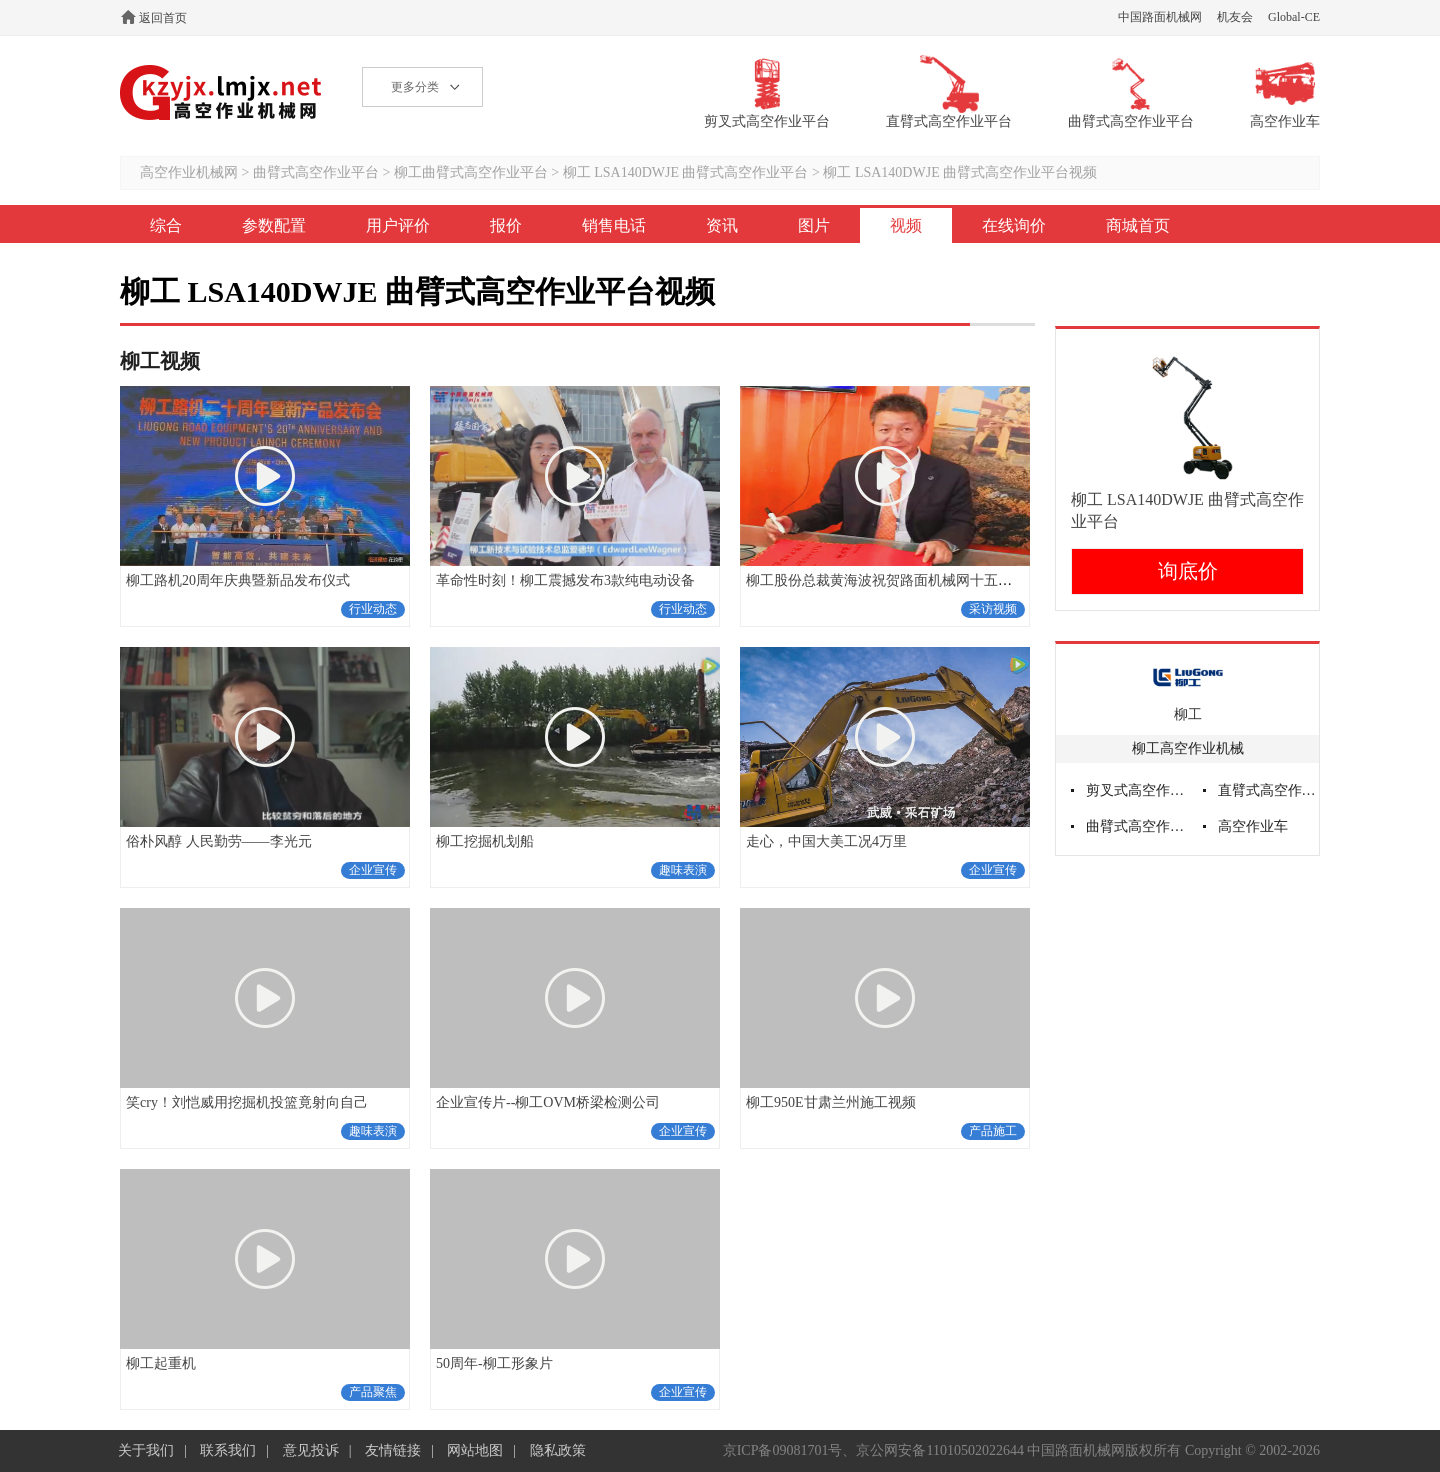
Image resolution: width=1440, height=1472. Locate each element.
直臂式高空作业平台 (1269, 790)
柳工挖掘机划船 (485, 841)
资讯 (722, 225)
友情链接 (393, 1450)
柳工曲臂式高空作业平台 (471, 172)
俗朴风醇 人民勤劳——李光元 (219, 841)
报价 (506, 225)
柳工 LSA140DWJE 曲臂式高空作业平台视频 (960, 172)
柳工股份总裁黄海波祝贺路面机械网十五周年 (886, 580)
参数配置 (274, 225)
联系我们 (228, 1450)
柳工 (1188, 714)
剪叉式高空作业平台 (1137, 790)
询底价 (1188, 571)
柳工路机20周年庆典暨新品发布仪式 (238, 580)
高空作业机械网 (221, 92)
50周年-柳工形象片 (494, 1363)
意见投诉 (311, 1450)
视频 (906, 225)
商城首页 (1138, 225)
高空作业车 (1253, 826)
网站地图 (475, 1450)
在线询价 (1014, 225)
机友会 (1235, 17)
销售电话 (614, 225)
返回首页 (163, 18)
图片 (814, 225)
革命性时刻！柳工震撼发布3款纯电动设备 (565, 580)
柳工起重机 (161, 1363)
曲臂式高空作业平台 (316, 172)
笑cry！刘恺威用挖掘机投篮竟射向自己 (247, 1102)
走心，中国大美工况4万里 (826, 841)
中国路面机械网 (1160, 17)
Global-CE (1294, 17)
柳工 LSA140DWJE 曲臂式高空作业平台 (686, 172)
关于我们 (146, 1450)
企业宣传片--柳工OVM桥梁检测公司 (548, 1102)
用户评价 (398, 225)
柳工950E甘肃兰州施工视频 (831, 1102)
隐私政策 (558, 1450)
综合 (166, 225)
